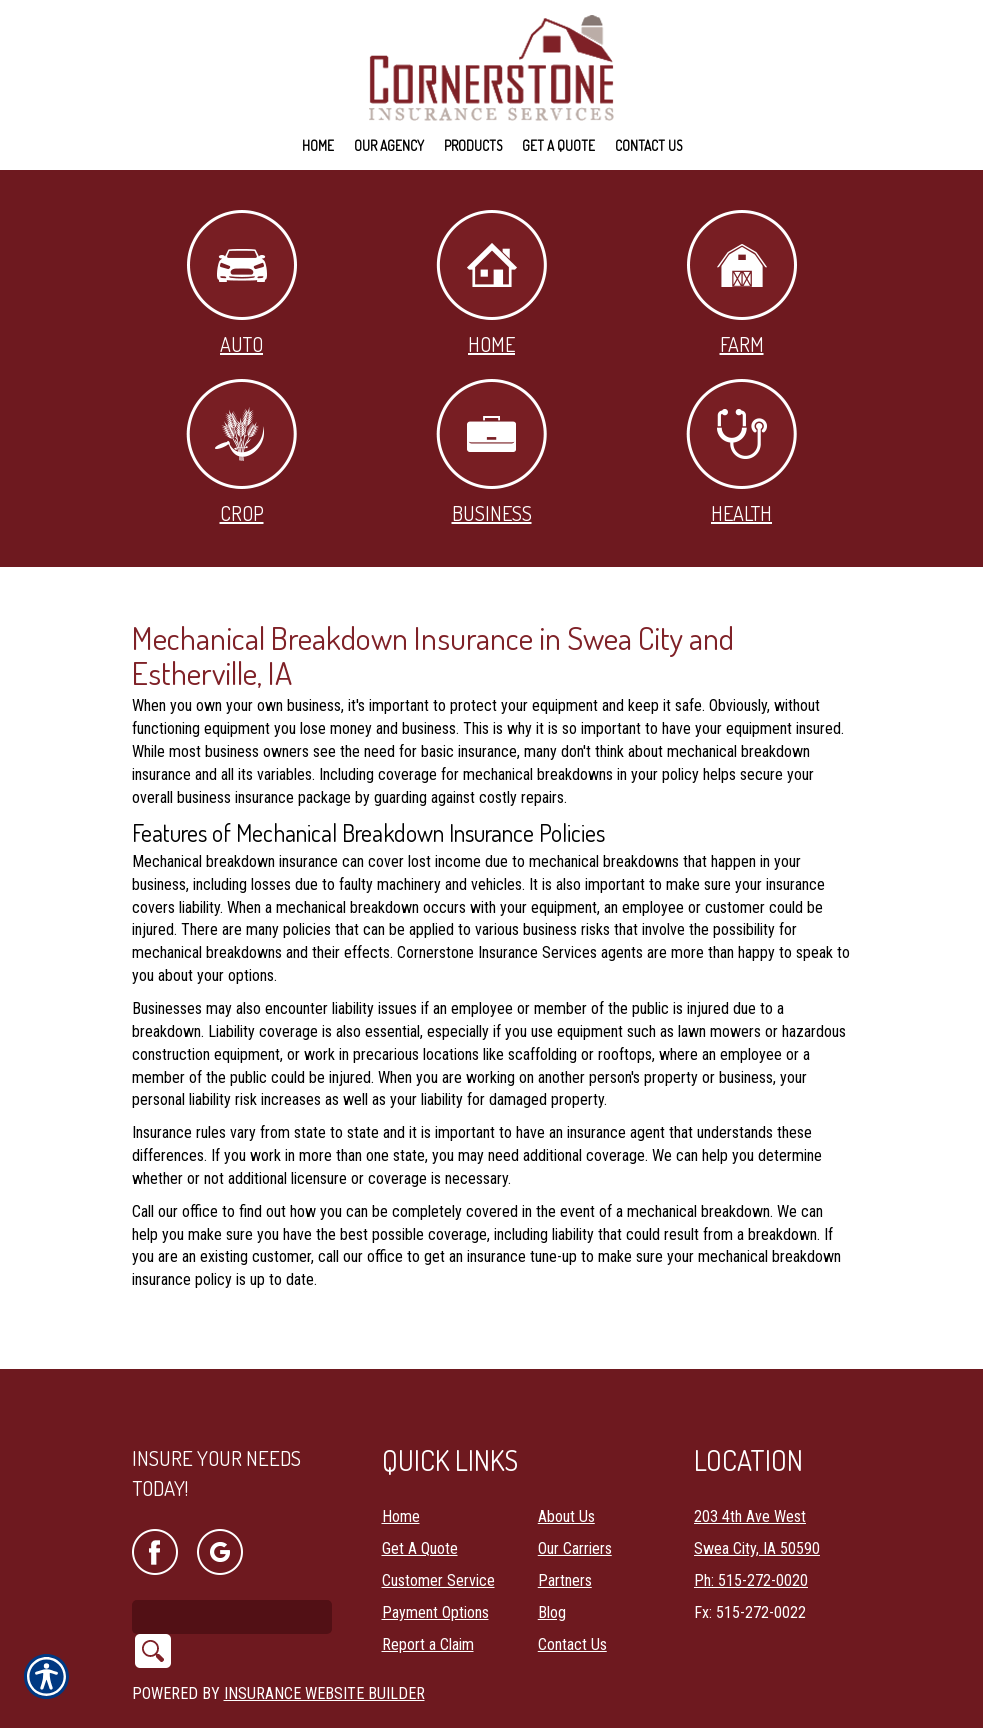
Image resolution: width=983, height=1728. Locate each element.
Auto (242, 283)
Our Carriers (575, 1496)
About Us (566, 1464)
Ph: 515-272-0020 (751, 1528)
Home (491, 283)
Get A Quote (420, 1496)
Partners (565, 1528)
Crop (241, 452)
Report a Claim (428, 1592)
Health (741, 452)
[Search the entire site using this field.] (232, 1565)
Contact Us (572, 1592)
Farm (742, 283)
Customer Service (438, 1528)
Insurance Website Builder (324, 1641)
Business (491, 452)
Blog (552, 1560)
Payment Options (435, 1560)
